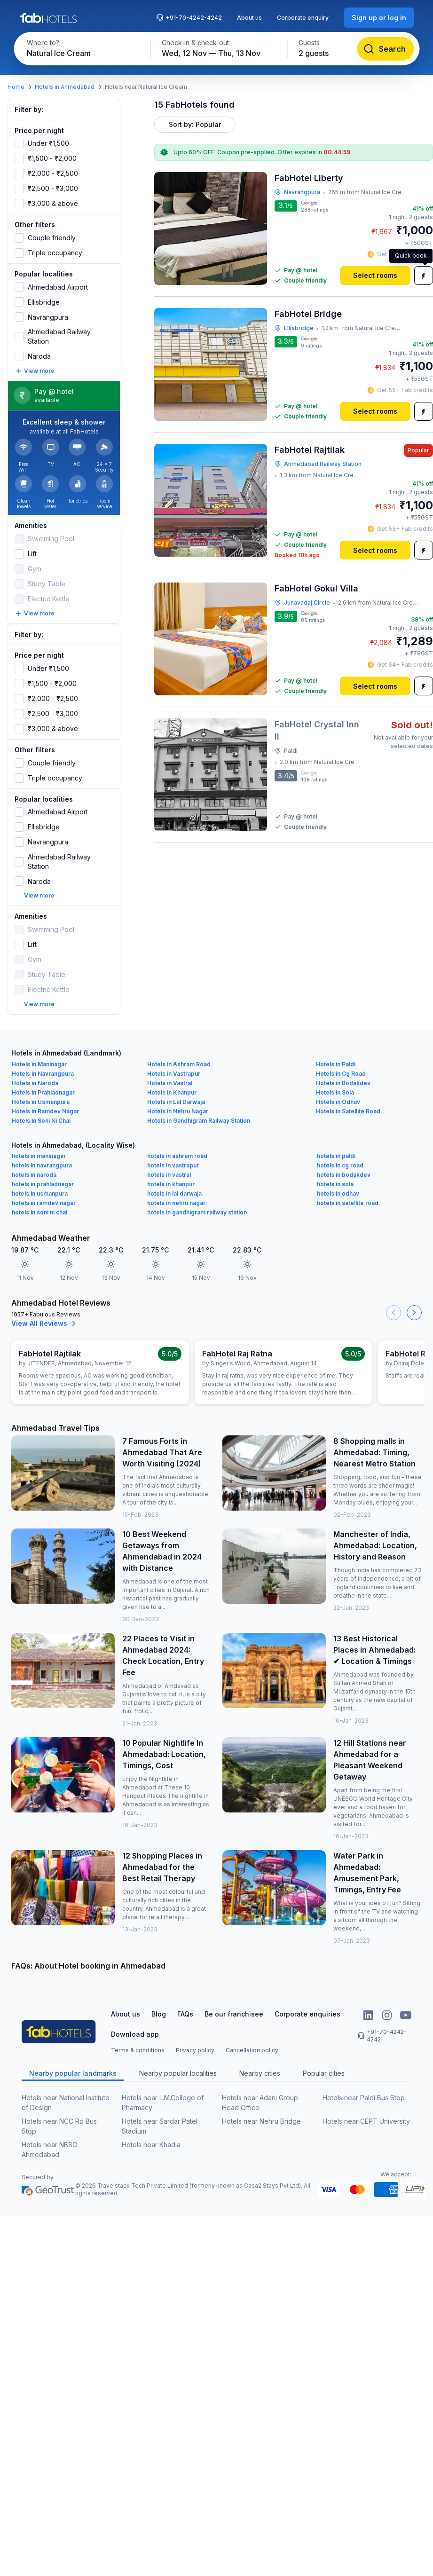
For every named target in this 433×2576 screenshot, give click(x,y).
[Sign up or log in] (379, 18)
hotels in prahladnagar (43, 1174)
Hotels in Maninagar (39, 1054)
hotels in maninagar (39, 1146)
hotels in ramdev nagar (44, 1193)
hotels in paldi (336, 1146)
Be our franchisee (234, 2005)
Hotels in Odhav (338, 1092)
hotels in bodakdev (343, 1165)
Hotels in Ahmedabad (64, 86)
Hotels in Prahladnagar (43, 1083)
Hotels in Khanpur (172, 1083)
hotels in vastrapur (173, 1155)
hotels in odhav (338, 1184)
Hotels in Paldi (335, 1054)
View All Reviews (45, 1314)
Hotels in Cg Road (341, 1064)
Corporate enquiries (307, 2005)
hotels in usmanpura (40, 1184)
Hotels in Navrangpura (43, 1064)
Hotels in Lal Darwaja (176, 1092)
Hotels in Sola (335, 1083)
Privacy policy (195, 2040)
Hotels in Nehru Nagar (177, 1101)
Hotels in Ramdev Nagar (45, 1101)
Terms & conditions (138, 2040)
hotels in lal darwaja (174, 1184)
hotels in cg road (340, 1155)
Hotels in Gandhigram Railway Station (198, 1111)
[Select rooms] (375, 275)
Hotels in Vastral (169, 1073)
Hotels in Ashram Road (179, 1054)
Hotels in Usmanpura (41, 1092)
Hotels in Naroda (35, 1073)
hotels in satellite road (347, 1193)
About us (249, 17)
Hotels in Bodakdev (343, 1073)
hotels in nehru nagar (176, 1193)
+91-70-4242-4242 (189, 17)
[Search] (385, 49)
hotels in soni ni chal (39, 1202)
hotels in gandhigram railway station (197, 1202)
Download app (135, 2025)
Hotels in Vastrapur (173, 1064)
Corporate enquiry (303, 17)
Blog (158, 2005)
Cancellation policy (252, 2040)
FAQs (185, 2005)
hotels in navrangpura (42, 1155)
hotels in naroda (34, 1165)
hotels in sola (335, 1174)
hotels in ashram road (177, 1146)
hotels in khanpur (171, 1174)
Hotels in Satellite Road (348, 1101)
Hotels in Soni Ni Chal (41, 1111)
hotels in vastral (169, 1165)
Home (16, 86)
